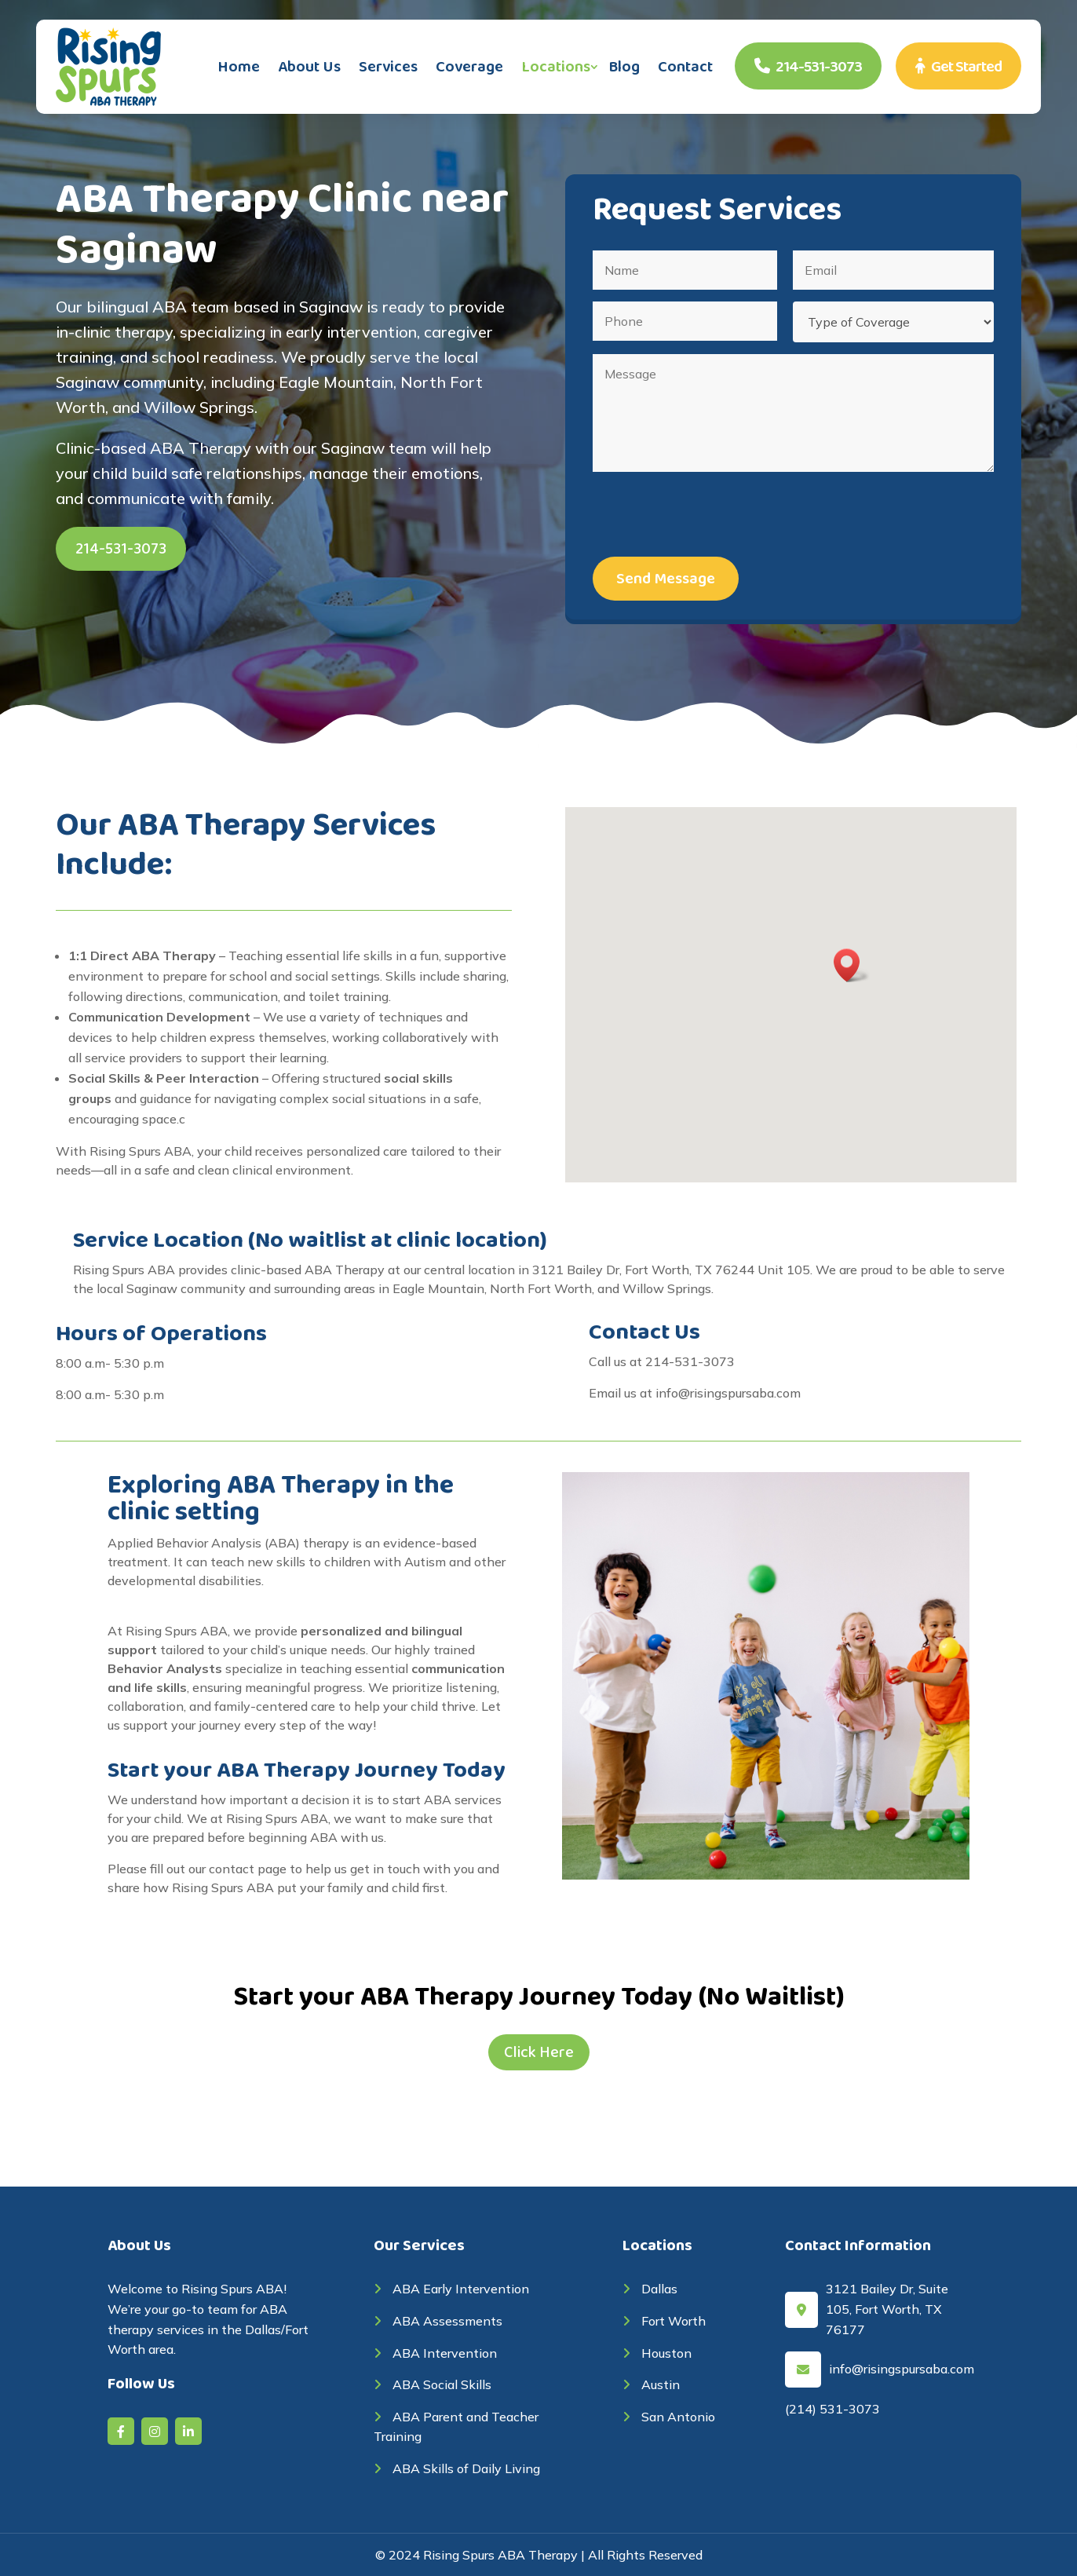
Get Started (958, 66)
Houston (657, 2353)
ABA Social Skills (432, 2384)
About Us (309, 66)
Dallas (649, 2288)
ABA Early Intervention (451, 2288)
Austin (651, 2384)
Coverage (469, 66)
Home (238, 66)
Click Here (539, 2052)
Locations (555, 66)
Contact (685, 66)
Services (388, 66)
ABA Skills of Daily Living (457, 2468)
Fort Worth (664, 2321)
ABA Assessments (438, 2321)
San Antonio (668, 2416)
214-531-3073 (808, 66)
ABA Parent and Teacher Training (456, 2427)
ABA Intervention (435, 2353)
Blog (624, 66)
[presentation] (712, 514)
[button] (852, 965)
